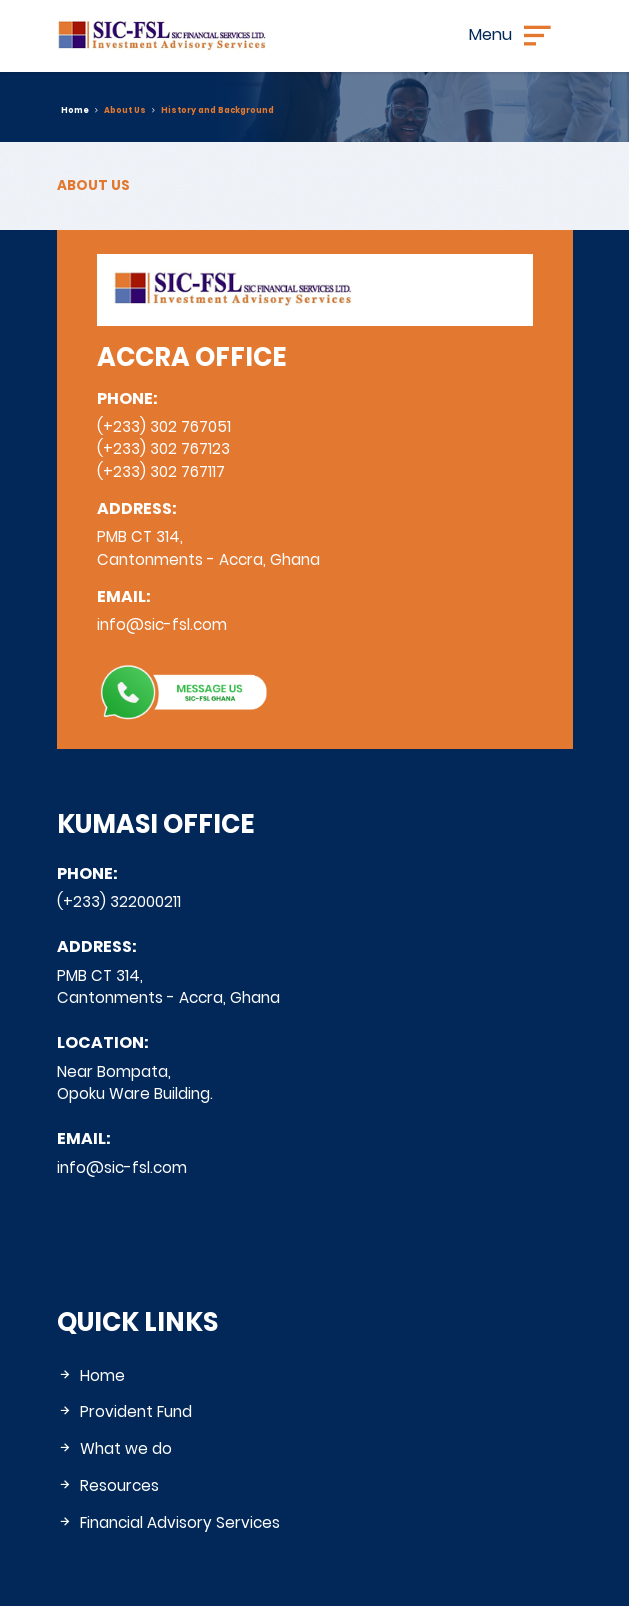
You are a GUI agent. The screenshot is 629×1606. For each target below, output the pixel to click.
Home (75, 110)
